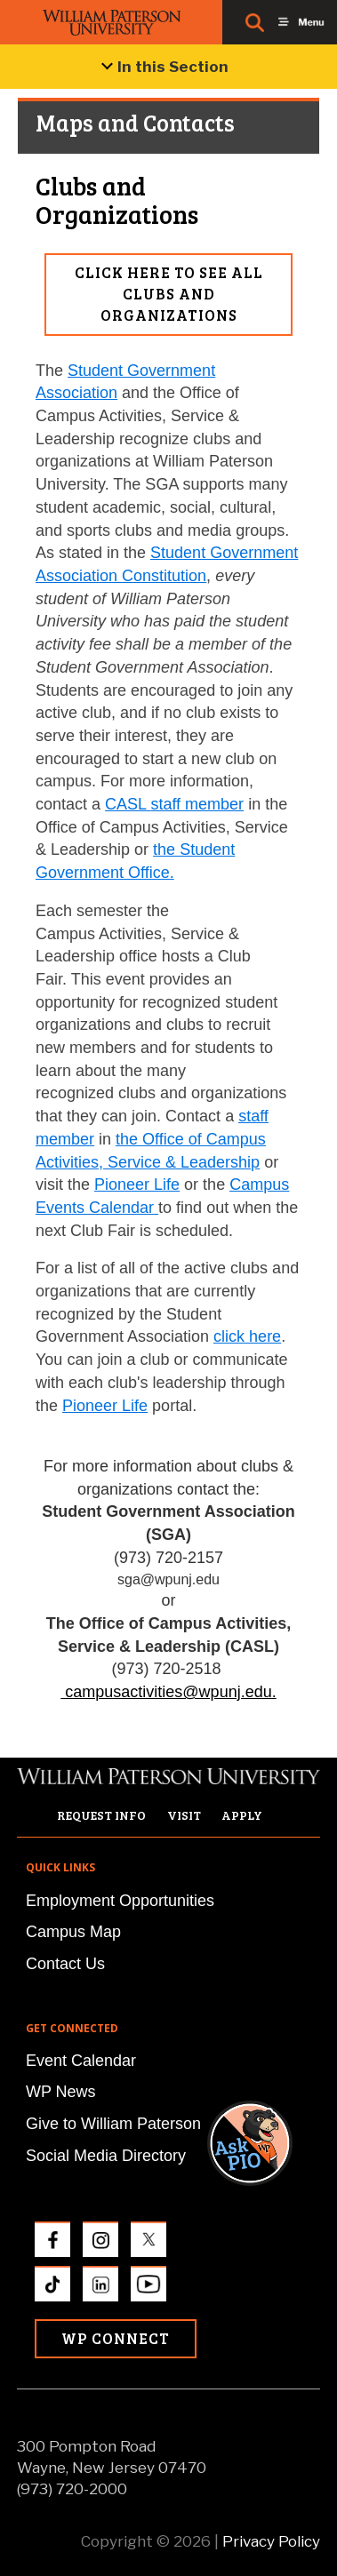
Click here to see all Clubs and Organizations (169, 294)
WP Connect (115, 2338)
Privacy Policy (271, 2541)
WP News (61, 2092)
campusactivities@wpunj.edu (168, 1692)
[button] (266, 1939)
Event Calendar (81, 2061)
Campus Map (73, 1932)
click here (247, 1336)
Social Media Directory (106, 2156)
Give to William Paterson (113, 2124)
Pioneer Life (137, 1184)
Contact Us (65, 1964)
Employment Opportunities (120, 1901)
